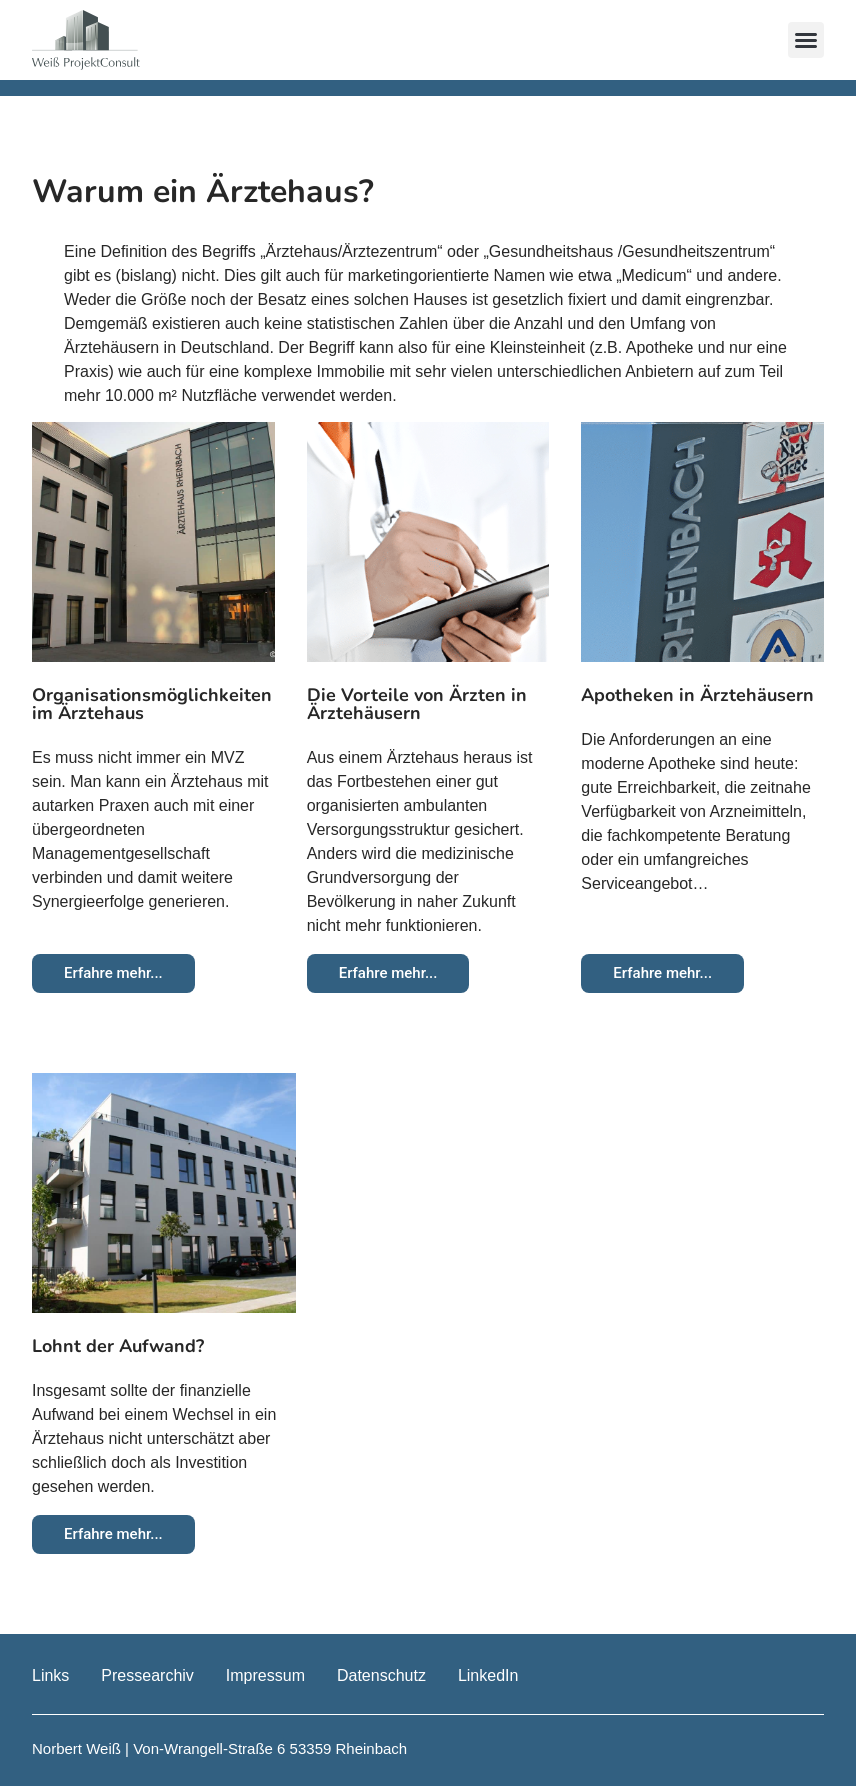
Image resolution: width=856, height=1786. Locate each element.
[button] (806, 40)
